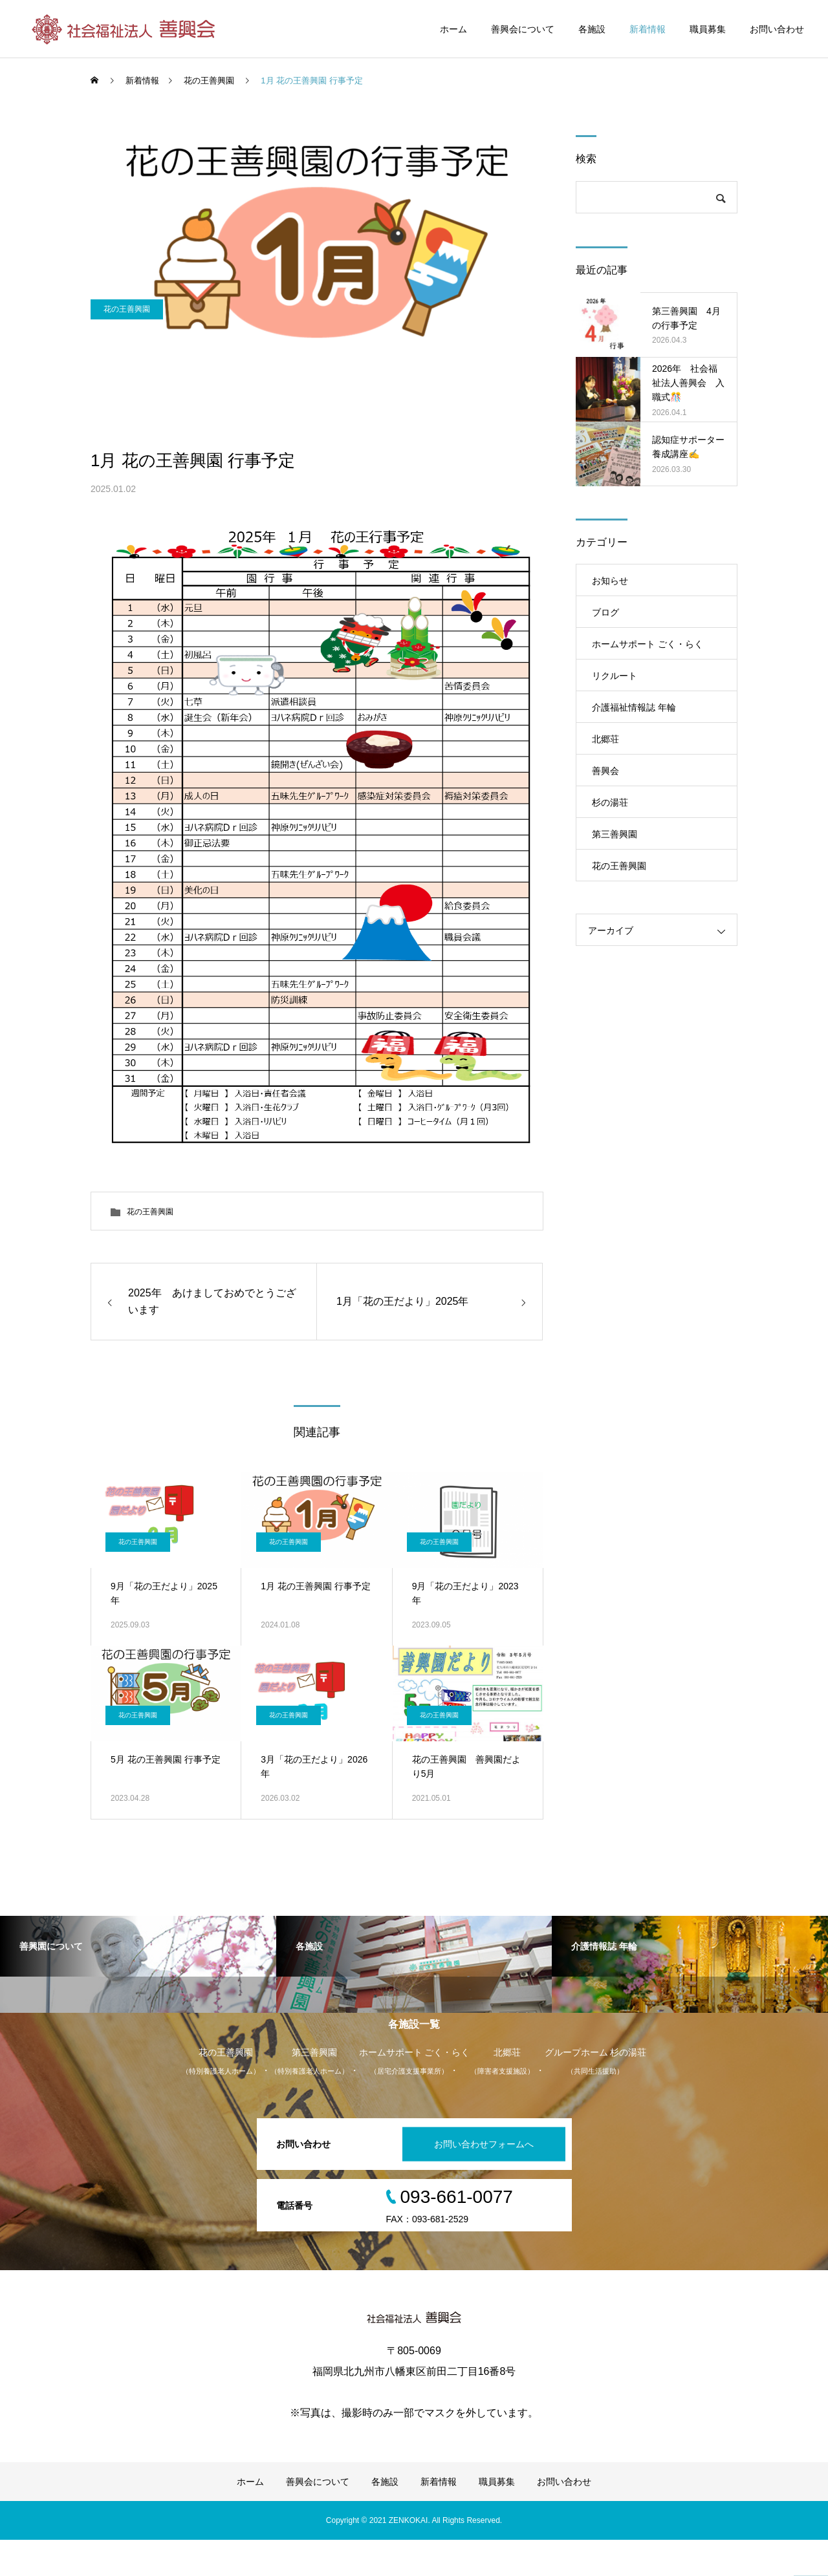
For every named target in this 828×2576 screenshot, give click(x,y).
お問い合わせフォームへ (475, 2180)
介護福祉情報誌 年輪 (634, 707)
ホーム (453, 29)
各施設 (591, 29)
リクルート (614, 676)
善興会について (522, 29)
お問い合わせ (777, 29)
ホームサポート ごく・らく (647, 644)
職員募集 (708, 29)
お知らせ (610, 580)
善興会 (605, 771)
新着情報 (647, 29)
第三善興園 (614, 834)
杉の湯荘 (610, 802)
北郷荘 (605, 739)
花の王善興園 (127, 408)
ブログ (605, 612)
